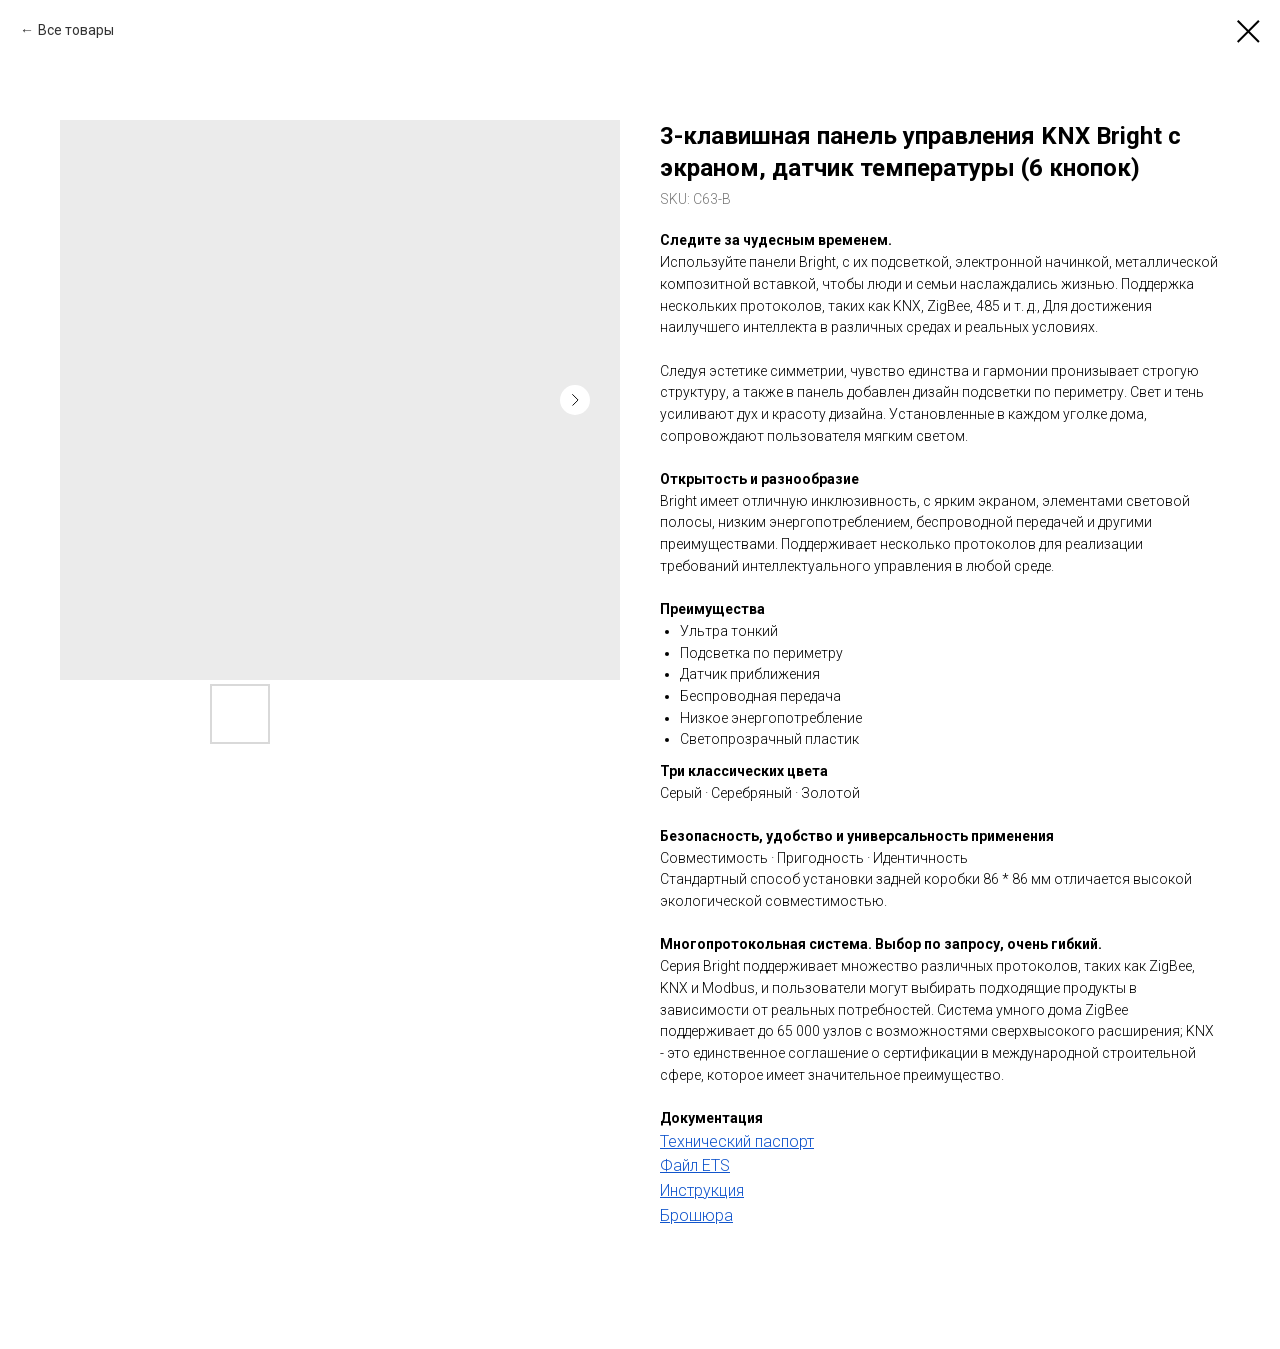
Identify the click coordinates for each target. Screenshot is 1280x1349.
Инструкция (702, 1190)
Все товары (76, 30)
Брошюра (696, 1215)
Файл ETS (695, 1165)
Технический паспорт (737, 1141)
